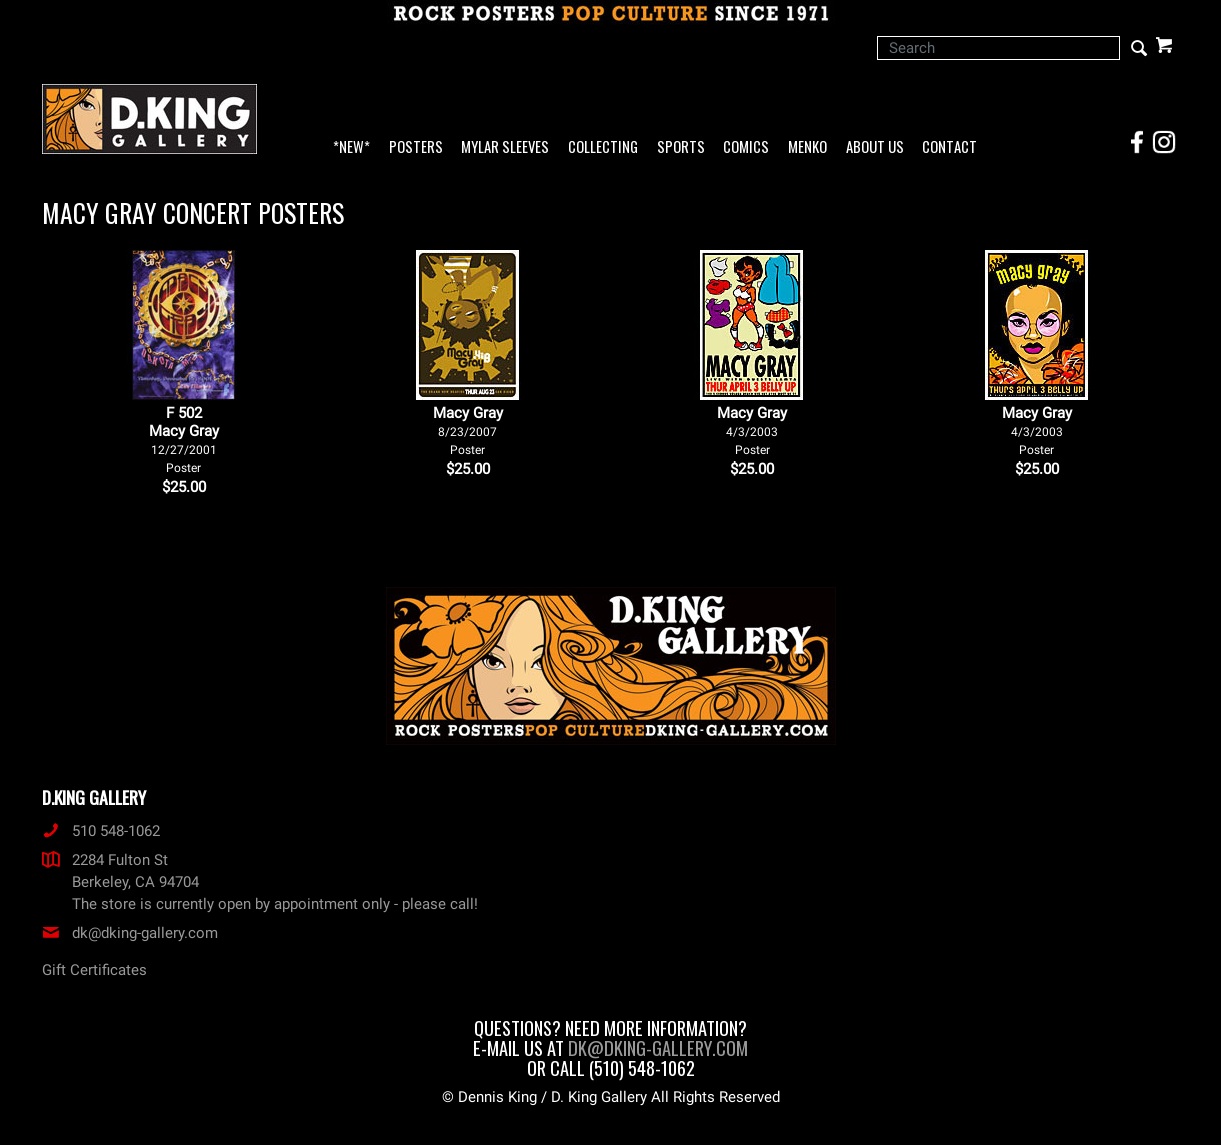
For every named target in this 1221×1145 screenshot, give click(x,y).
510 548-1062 (101, 831)
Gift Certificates (94, 970)
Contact (949, 147)
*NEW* (351, 147)
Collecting (603, 147)
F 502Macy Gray (184, 439)
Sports (681, 147)
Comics (746, 147)
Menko (807, 147)
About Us (875, 147)
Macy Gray (468, 430)
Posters (416, 147)
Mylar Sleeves (505, 147)
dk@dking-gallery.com (130, 933)
